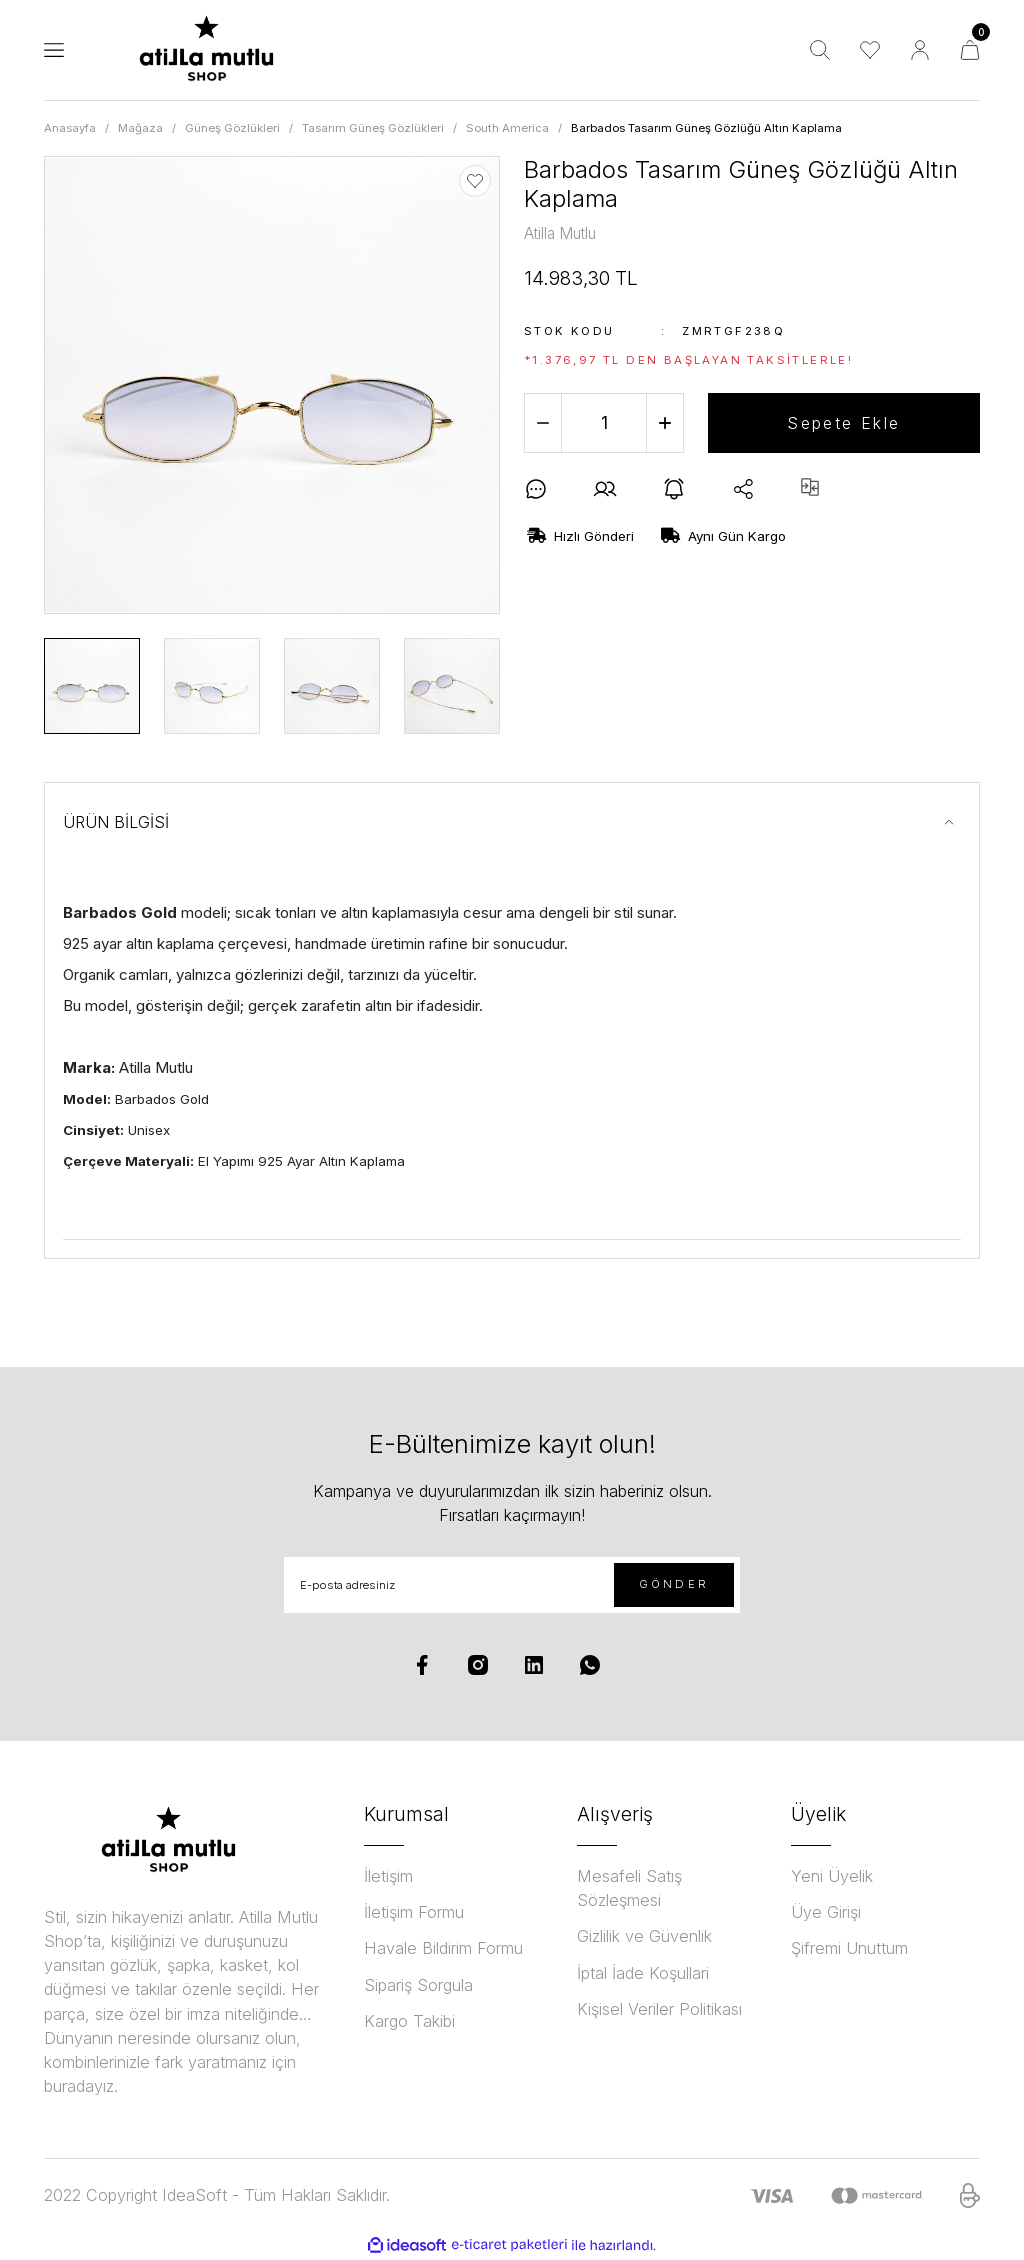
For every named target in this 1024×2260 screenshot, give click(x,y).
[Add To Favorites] (475, 181)
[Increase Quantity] (665, 423)
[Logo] (206, 50)
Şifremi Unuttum (849, 1948)
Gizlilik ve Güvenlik (644, 1936)
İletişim (388, 1876)
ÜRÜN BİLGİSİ (116, 822)
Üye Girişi (826, 1912)
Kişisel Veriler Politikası (659, 2009)
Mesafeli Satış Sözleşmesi (629, 1888)
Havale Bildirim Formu (443, 1948)
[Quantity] (604, 423)
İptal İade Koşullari (643, 1973)
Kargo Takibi (409, 2021)
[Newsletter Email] (512, 1585)
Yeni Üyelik (832, 1876)
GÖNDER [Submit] (674, 1584)
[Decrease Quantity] (543, 423)
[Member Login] (920, 50)
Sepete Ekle (843, 423)
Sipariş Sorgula (418, 1985)
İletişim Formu (414, 1912)
